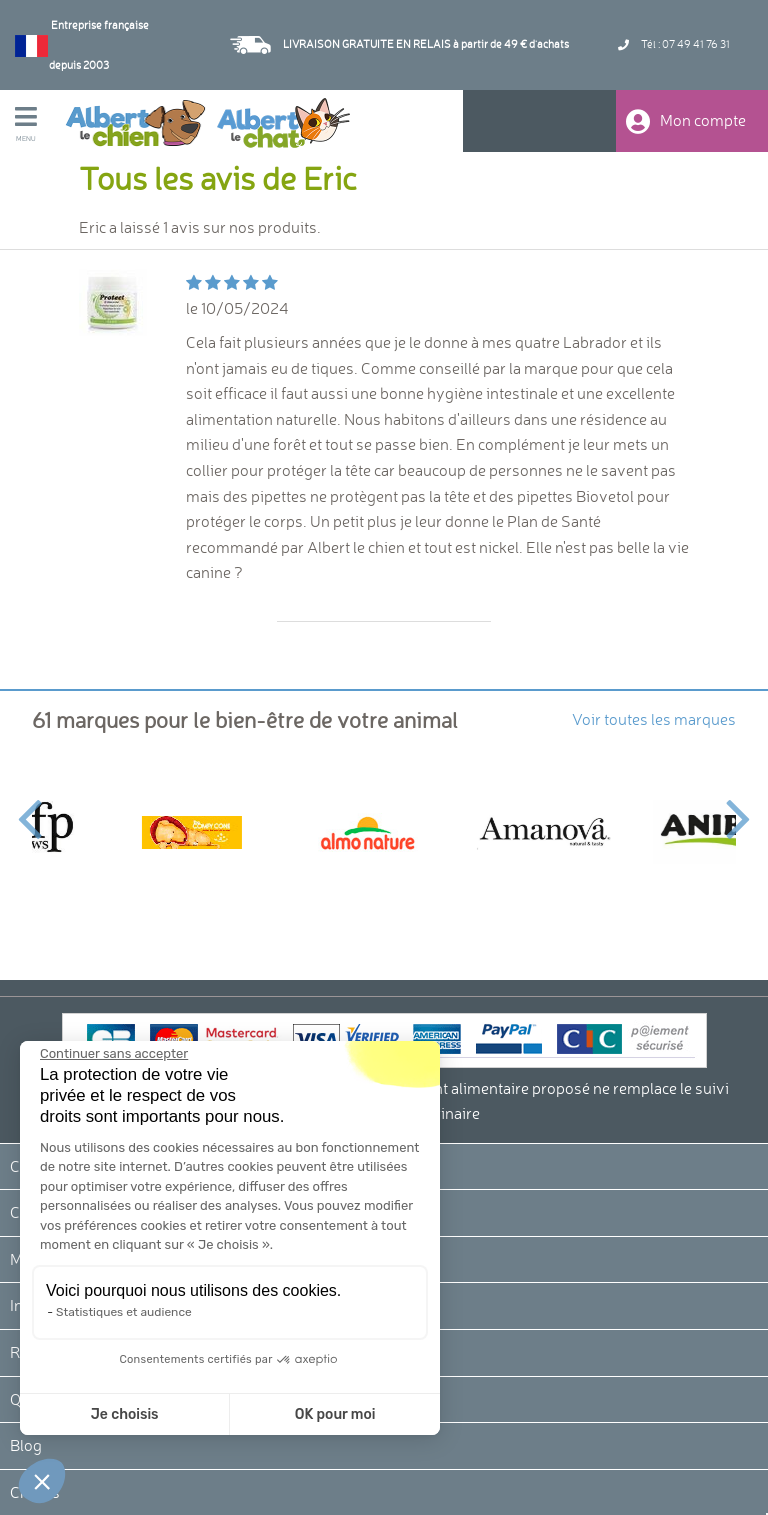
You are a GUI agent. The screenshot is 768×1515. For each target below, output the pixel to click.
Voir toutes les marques (654, 719)
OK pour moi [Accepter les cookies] (149, 1414)
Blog (26, 1445)
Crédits (35, 1492)
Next (738, 807)
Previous (29, 807)
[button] (42, 1481)
